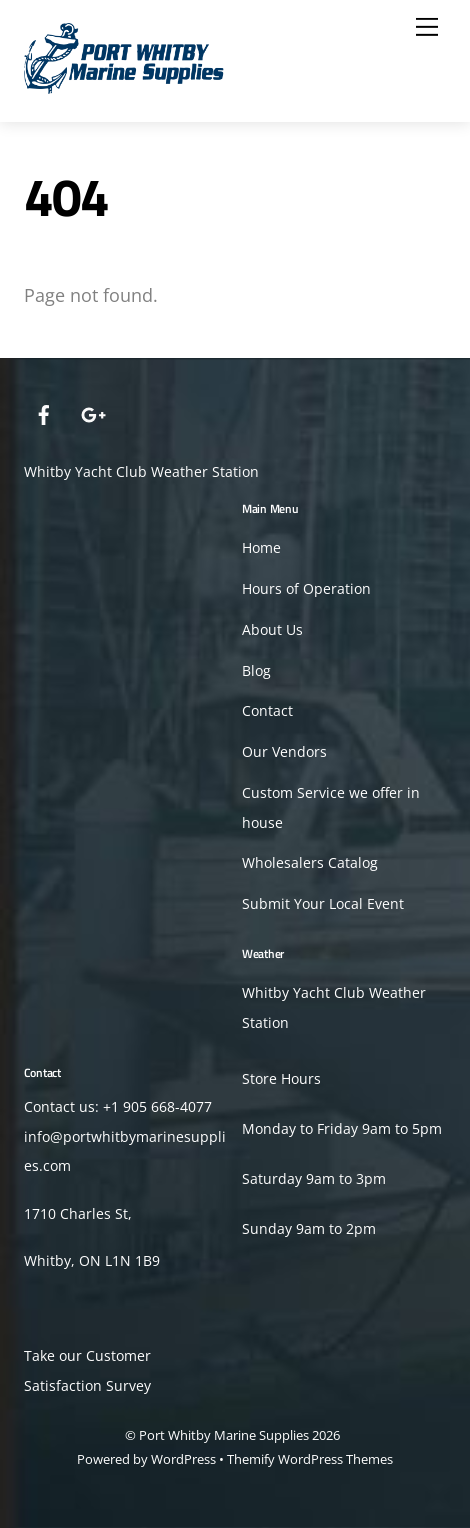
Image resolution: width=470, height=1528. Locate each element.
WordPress (183, 1459)
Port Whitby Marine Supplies (224, 1435)
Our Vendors (284, 752)
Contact (267, 711)
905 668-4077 (167, 1107)
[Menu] (427, 27)
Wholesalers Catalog (310, 863)
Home (261, 548)
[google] (92, 412)
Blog (256, 671)
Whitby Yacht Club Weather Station (141, 471)
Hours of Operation (306, 589)
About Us (272, 630)
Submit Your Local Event (323, 904)
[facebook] (44, 412)
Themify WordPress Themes (310, 1459)
